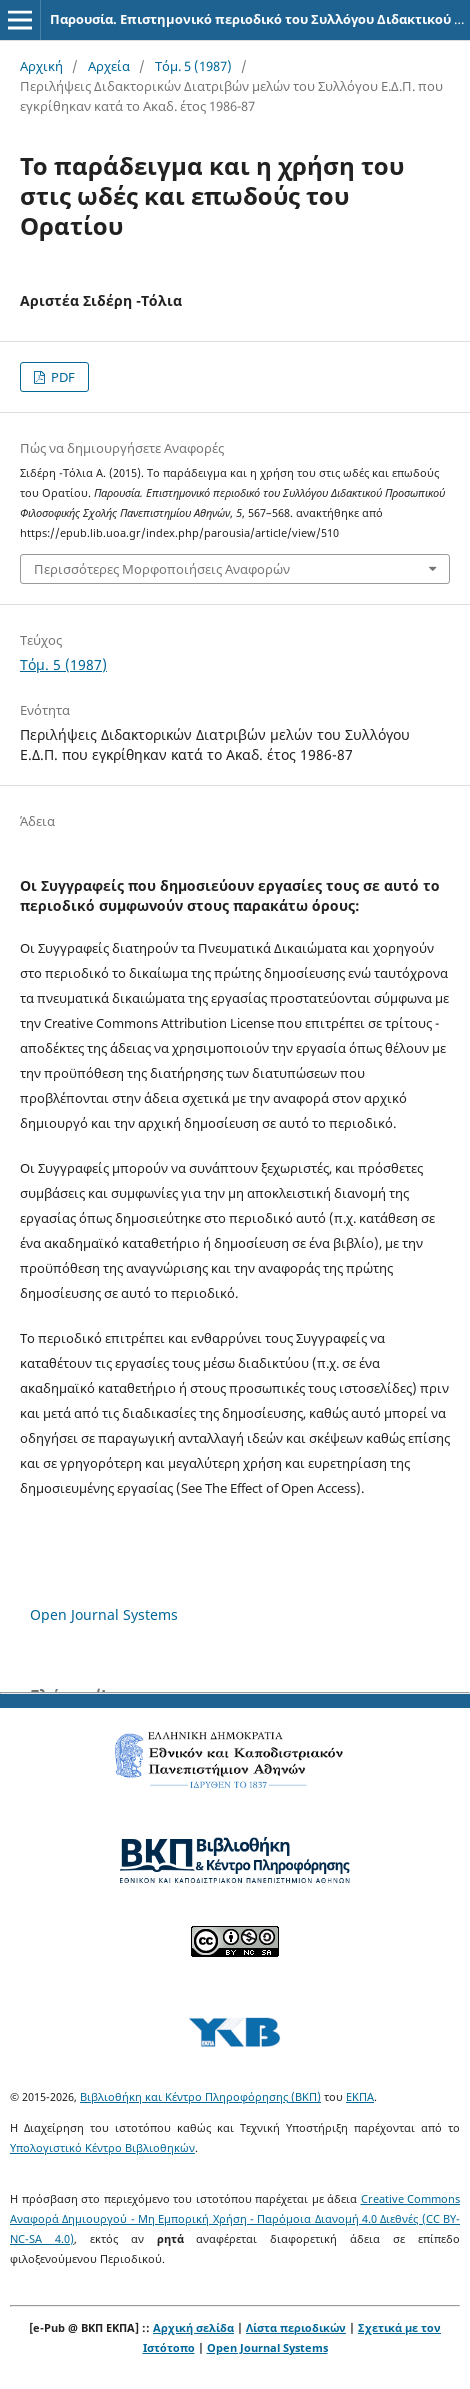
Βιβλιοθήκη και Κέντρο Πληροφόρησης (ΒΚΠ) (200, 2096)
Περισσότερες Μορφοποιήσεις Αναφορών (162, 569)
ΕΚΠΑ (360, 2096)
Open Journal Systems (104, 1614)
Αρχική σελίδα (193, 2327)
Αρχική (41, 66)
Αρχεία (109, 66)
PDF (61, 377)
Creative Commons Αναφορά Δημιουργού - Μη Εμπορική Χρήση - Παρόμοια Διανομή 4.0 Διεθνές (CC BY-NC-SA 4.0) (235, 2218)
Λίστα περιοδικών (296, 2327)
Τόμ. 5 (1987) (193, 66)
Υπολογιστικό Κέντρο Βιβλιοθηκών (102, 2147)
